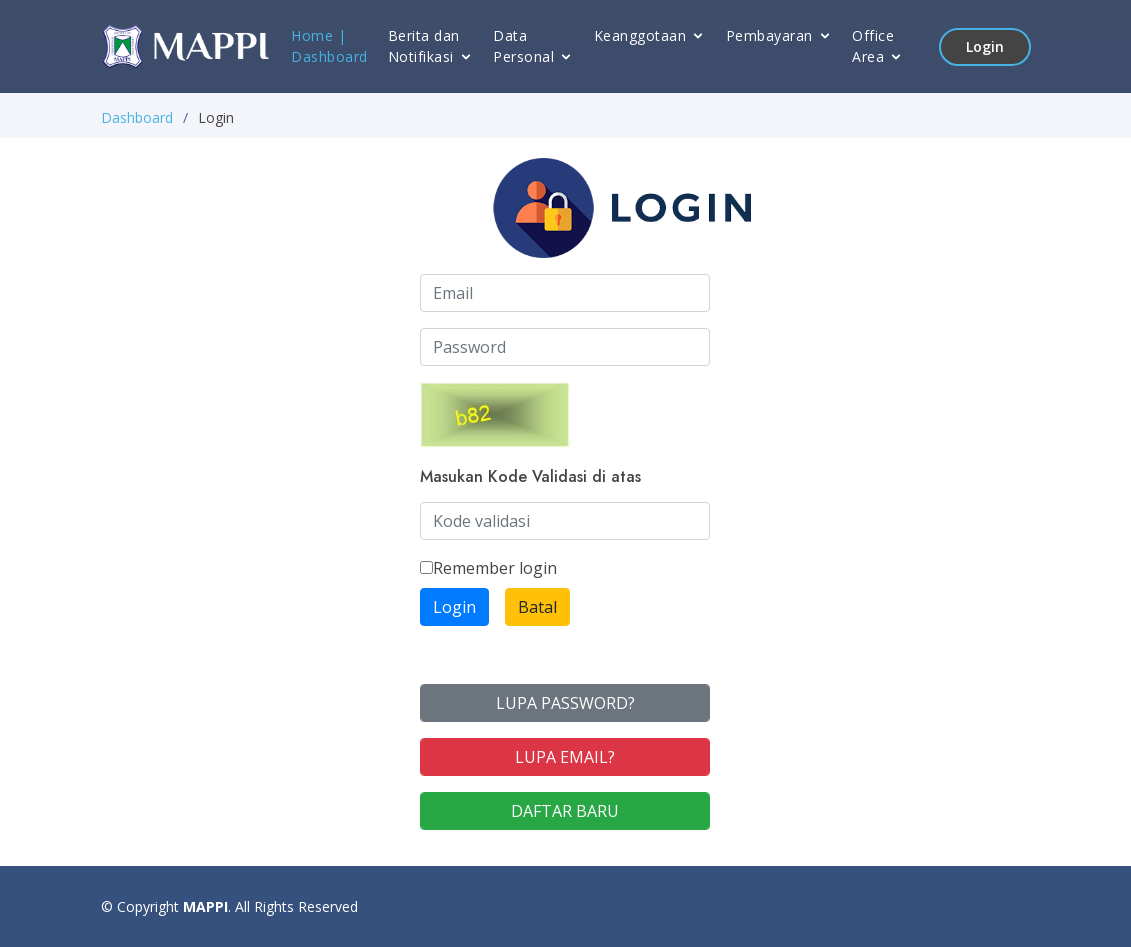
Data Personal (523, 46)
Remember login (488, 568)
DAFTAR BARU (565, 811)
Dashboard (329, 56)
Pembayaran (769, 35)
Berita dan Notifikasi (424, 46)
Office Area (873, 46)
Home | (318, 35)
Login (985, 46)
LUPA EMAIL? (565, 757)
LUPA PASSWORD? (565, 703)
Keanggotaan (640, 35)
